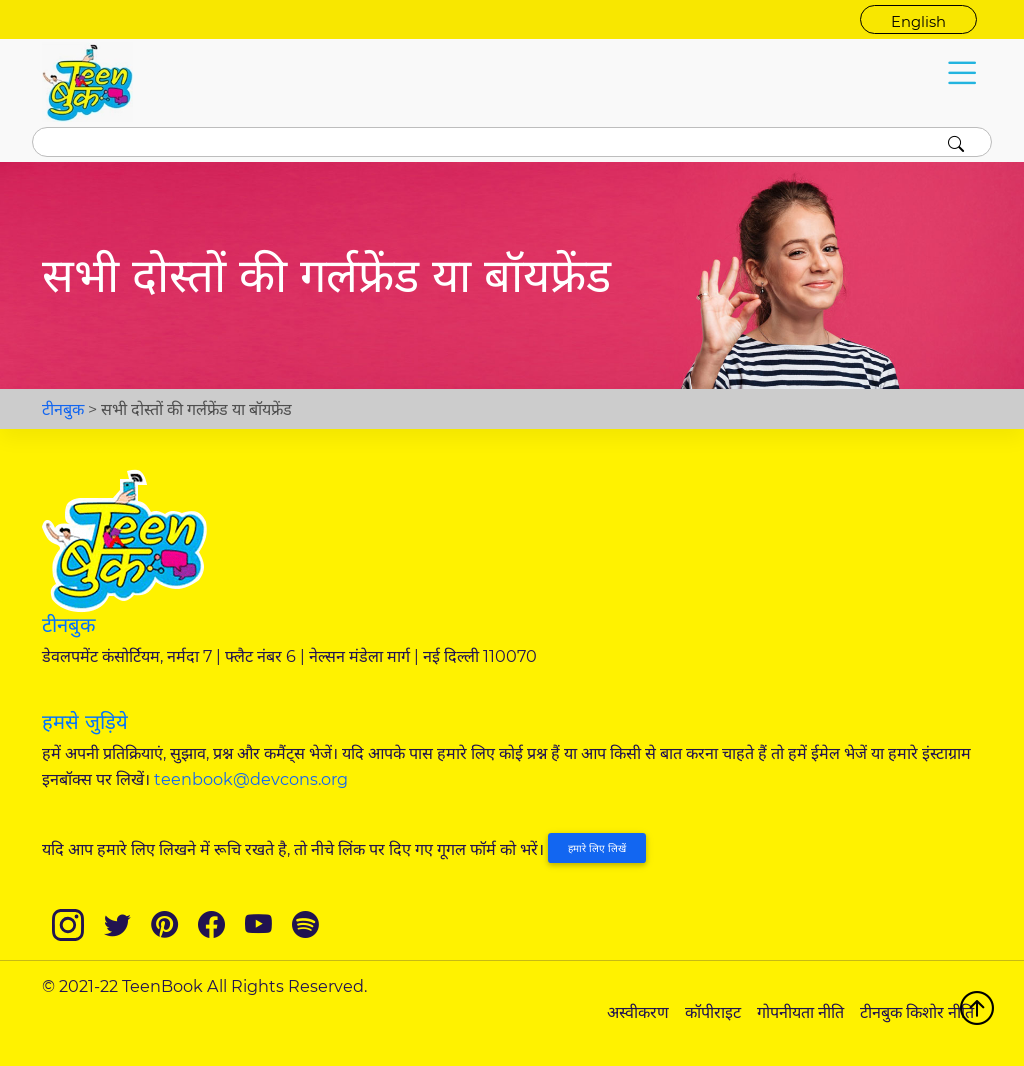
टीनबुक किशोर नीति (917, 1012)
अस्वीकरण (638, 1012)
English (918, 22)
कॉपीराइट (713, 1012)
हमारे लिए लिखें (597, 848)
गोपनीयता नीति (800, 1012)
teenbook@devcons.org (251, 779)
